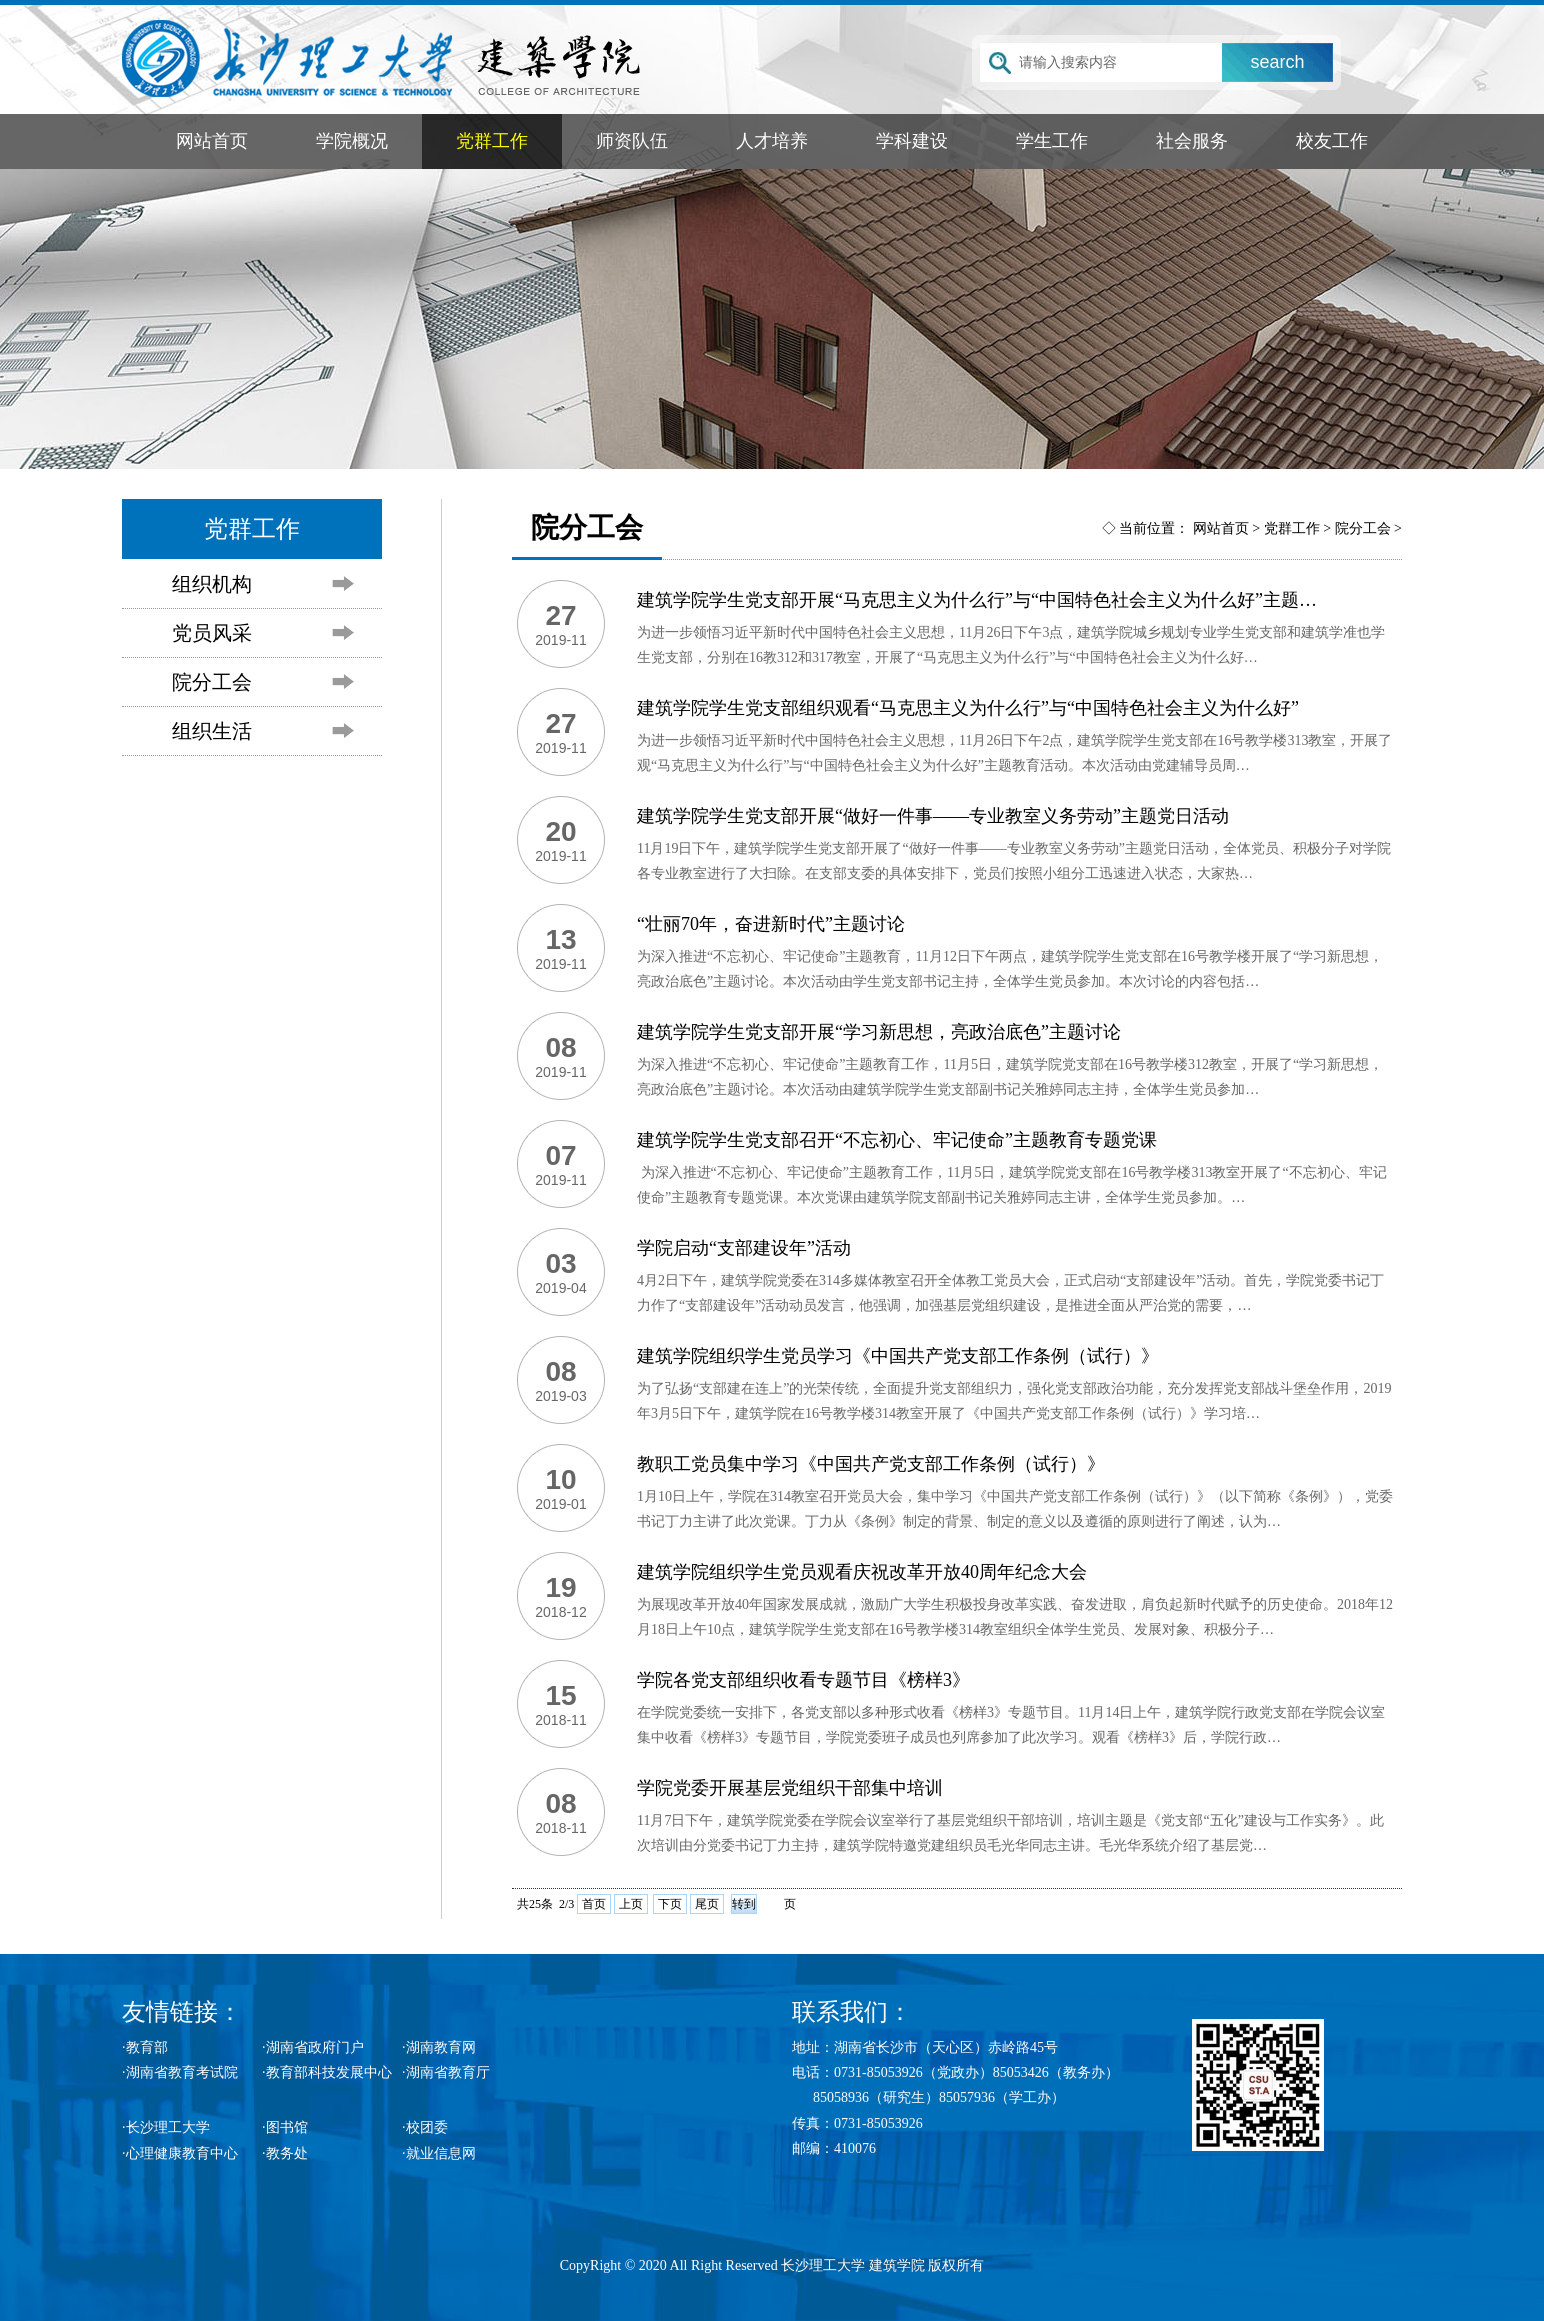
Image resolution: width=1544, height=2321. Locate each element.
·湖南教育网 (439, 2047)
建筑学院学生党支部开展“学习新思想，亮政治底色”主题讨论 (879, 1032)
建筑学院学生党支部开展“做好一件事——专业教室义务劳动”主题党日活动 (933, 816)
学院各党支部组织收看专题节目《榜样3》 (803, 1680)
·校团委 (425, 2127)
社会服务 (1192, 141)
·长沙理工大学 (166, 2127)
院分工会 (212, 682)
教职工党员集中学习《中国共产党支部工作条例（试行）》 (871, 1464)
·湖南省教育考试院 (180, 2072)
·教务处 (285, 2153)
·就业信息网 (439, 2153)
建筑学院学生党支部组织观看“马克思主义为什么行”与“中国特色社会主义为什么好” (968, 708)
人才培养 (772, 141)
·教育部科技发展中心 (327, 2072)
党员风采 (212, 633)
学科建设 (912, 141)
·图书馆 (285, 2127)
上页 (631, 1904)
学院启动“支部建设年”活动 (744, 1248)
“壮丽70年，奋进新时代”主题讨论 (771, 924)
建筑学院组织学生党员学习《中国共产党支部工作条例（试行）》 (898, 1356)
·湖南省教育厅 (446, 2072)
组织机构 (212, 584)
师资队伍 (632, 141)
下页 (670, 1904)
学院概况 (352, 141)
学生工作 (1052, 141)
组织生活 (212, 731)
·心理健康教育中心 (180, 2153)
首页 (594, 1904)
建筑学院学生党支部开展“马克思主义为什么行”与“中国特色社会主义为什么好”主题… (977, 600)
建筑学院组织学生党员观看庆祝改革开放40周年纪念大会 (862, 1572)
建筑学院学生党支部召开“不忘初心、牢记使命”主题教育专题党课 (897, 1140)
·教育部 (145, 2047)
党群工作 (492, 141)
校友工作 (1332, 141)
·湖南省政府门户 (313, 2047)
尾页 (707, 1904)
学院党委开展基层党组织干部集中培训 (790, 1788)
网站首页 (212, 141)
